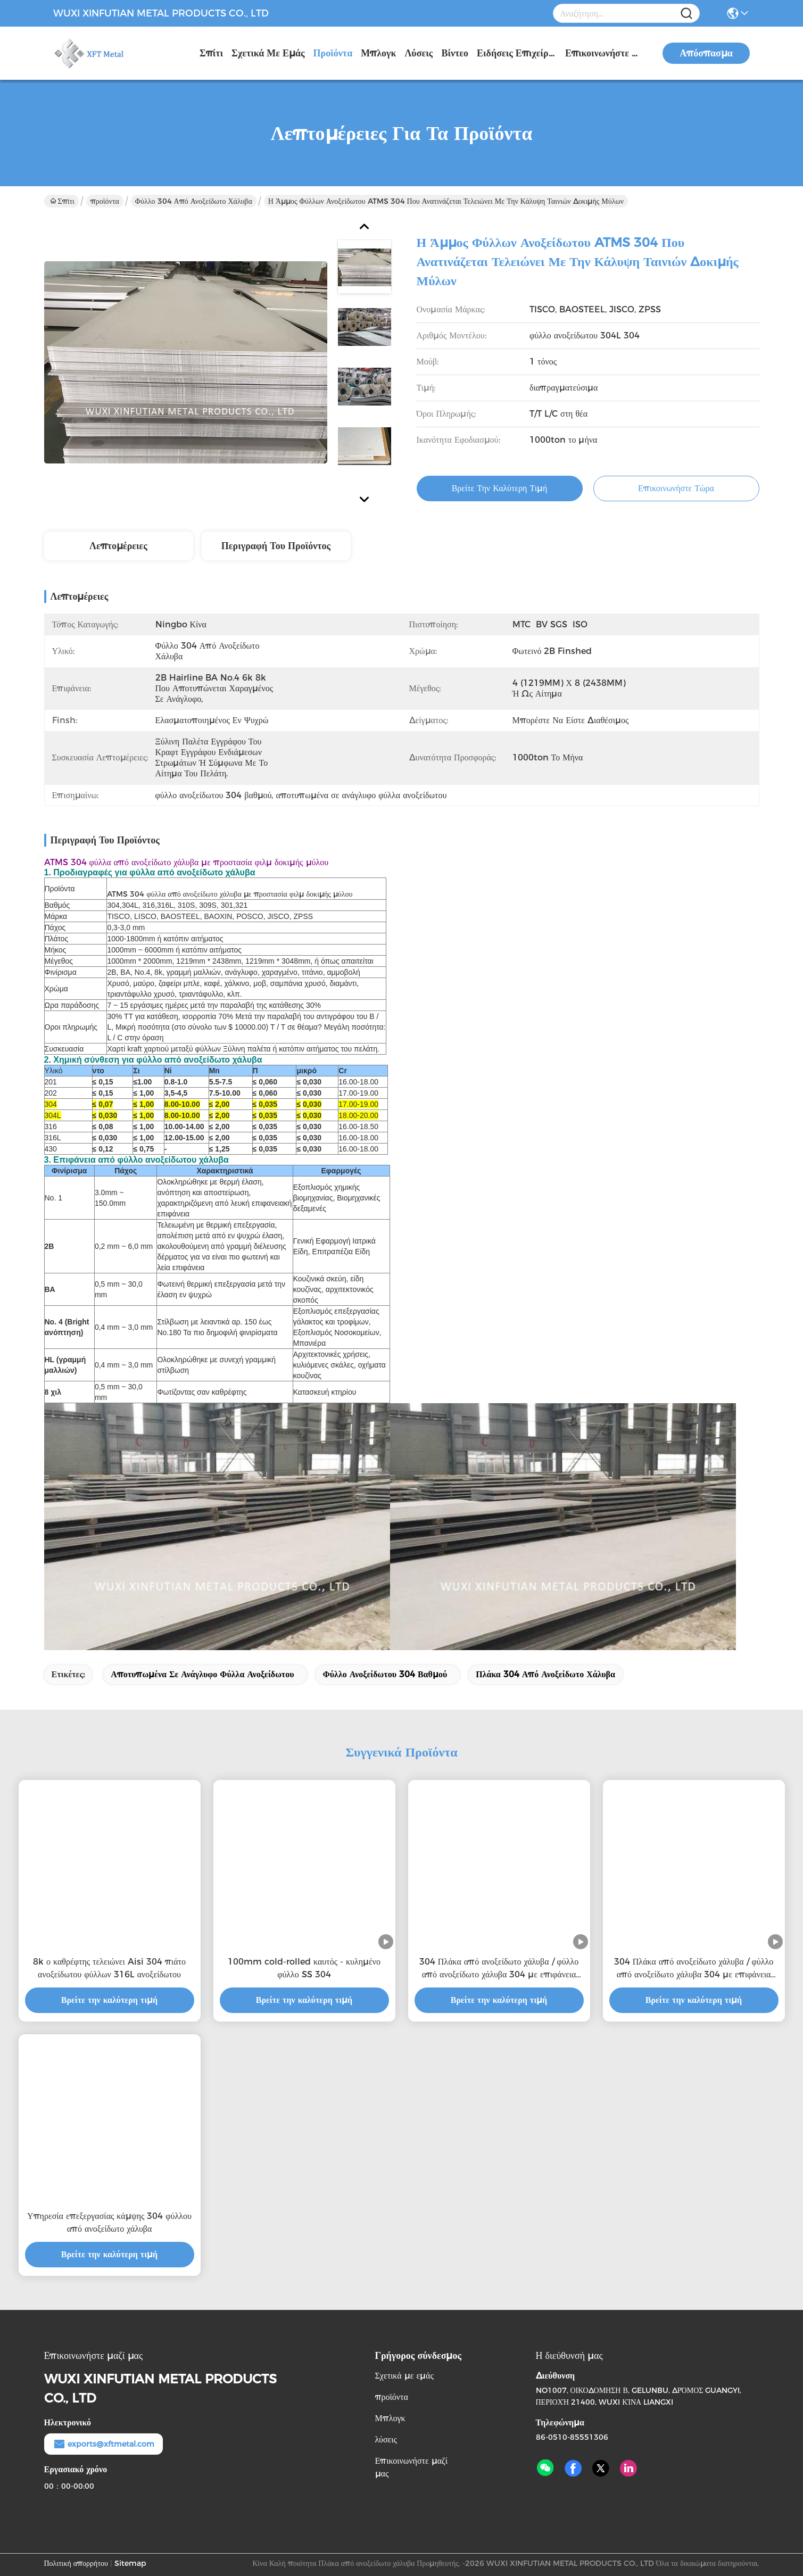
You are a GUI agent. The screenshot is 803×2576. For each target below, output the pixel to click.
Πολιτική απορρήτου (76, 2563)
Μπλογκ (378, 53)
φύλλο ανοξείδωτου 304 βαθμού (385, 1674)
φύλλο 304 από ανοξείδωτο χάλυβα (193, 201)
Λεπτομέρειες (118, 546)
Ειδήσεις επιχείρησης (517, 53)
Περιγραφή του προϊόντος (275, 546)
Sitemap (130, 2563)
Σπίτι (211, 53)
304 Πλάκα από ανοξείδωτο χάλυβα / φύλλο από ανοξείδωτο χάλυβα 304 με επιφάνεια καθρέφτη (498, 1969)
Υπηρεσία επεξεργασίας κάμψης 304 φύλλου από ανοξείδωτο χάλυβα (109, 2222)
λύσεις (418, 53)
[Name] (686, 13)
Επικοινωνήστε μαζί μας (605, 53)
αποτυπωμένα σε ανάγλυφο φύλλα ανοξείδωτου (202, 1674)
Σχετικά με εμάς (268, 53)
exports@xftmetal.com (103, 2444)
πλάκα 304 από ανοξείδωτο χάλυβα (545, 1674)
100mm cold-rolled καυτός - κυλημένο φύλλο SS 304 (304, 1968)
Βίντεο (454, 53)
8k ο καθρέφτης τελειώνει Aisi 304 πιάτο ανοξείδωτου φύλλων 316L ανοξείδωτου (109, 1968)
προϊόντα (333, 53)
